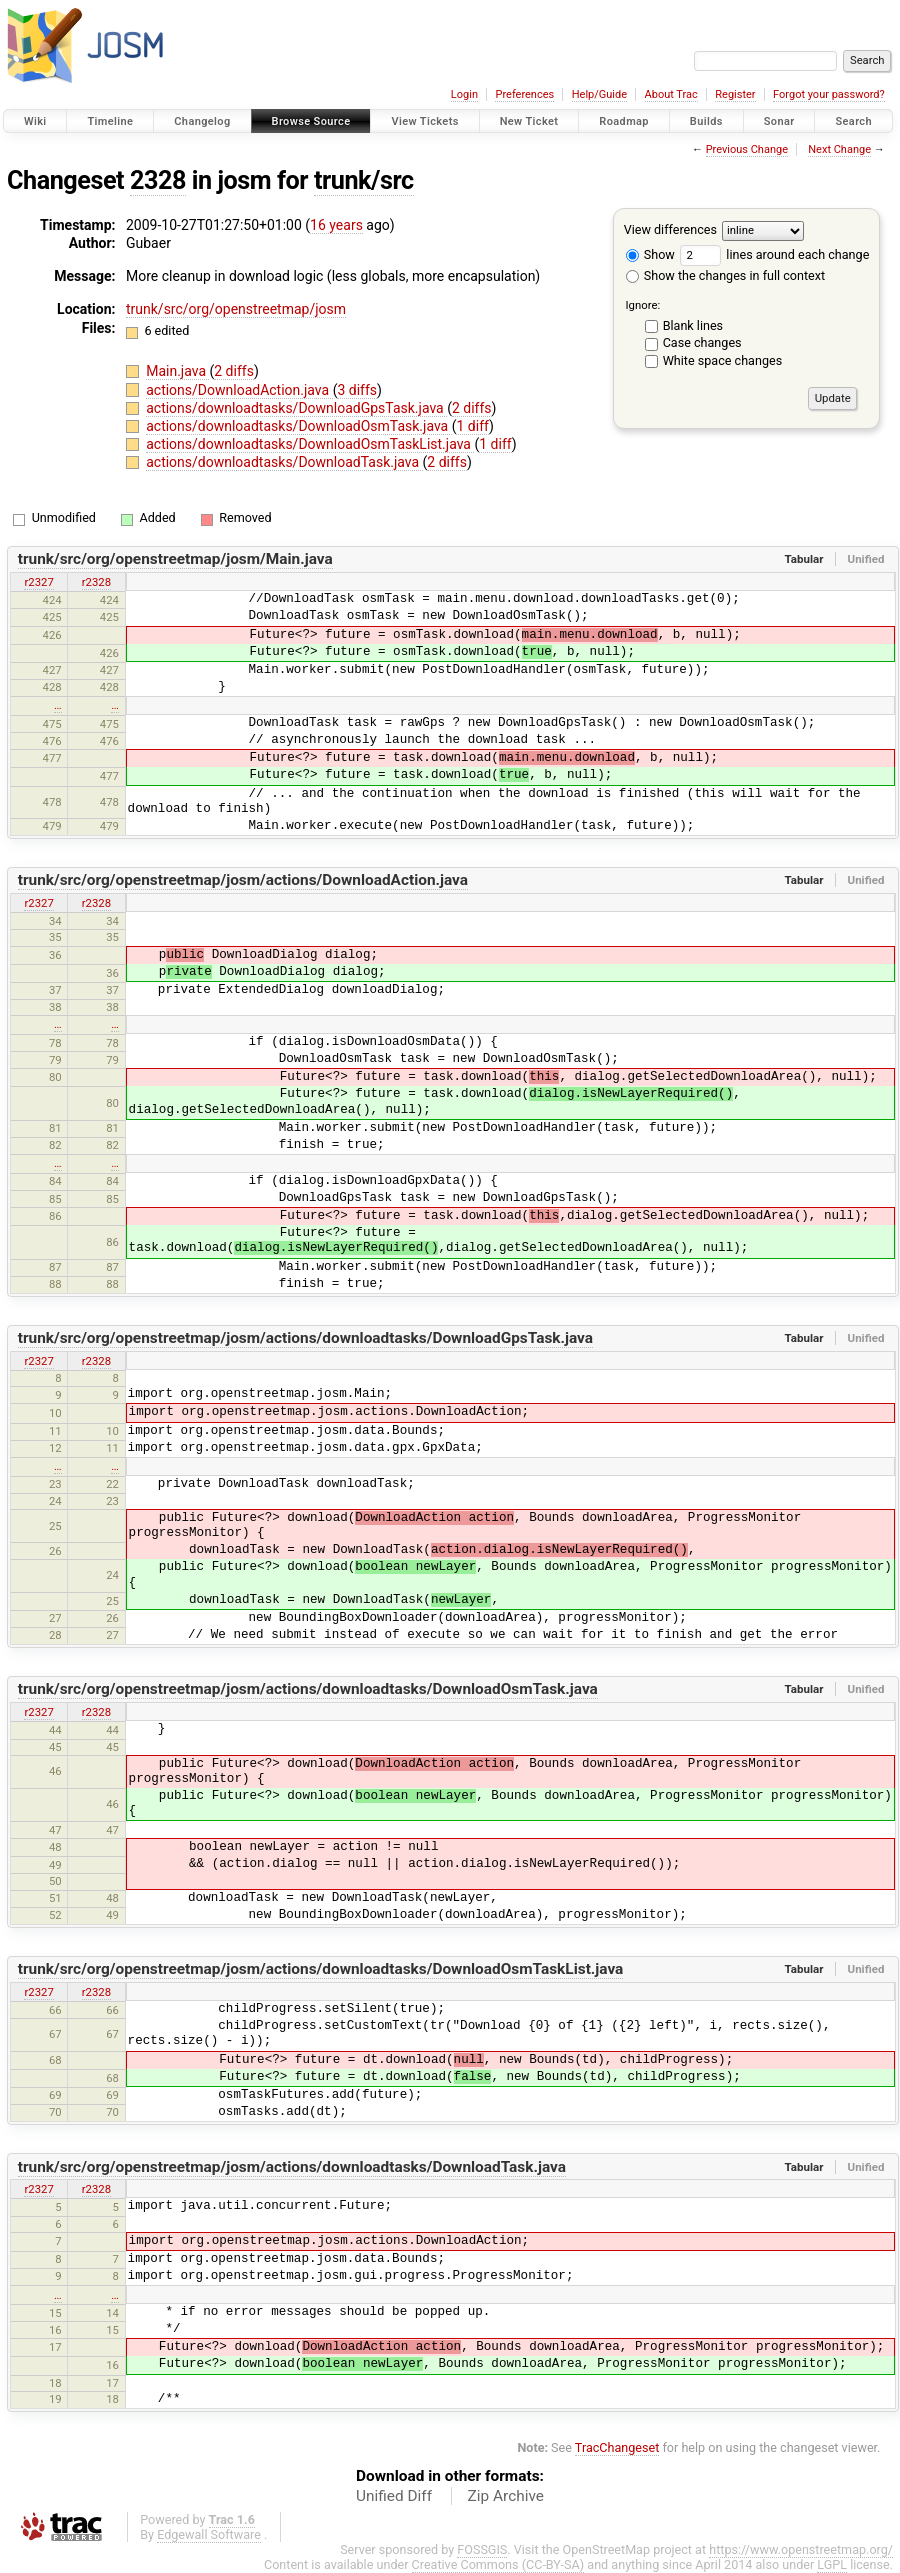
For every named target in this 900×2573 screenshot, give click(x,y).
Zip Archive (506, 2496)
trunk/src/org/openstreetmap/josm (236, 309)
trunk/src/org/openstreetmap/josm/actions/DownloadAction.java (243, 880)
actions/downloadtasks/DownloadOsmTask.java (299, 426)
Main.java (177, 371)
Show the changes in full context (725, 275)
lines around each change (774, 254)
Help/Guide (599, 94)
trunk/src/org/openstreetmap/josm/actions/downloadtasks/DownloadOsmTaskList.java (321, 1969)
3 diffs (357, 390)
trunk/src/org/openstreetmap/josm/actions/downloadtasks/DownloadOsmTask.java (308, 1689)
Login (464, 94)
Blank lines (693, 325)
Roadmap (624, 121)
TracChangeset (617, 2447)
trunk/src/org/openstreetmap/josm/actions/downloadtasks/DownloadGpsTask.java (305, 1338)
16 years (336, 225)
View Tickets (424, 121)
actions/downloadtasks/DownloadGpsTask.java (296, 408)
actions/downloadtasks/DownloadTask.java (284, 462)
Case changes (702, 342)
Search (853, 121)
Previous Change (747, 149)
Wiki (35, 121)
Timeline (110, 121)
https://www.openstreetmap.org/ (801, 2549)
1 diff (472, 426)
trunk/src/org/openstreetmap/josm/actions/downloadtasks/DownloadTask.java (292, 2167)
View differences (670, 229)
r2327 (38, 582)
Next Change (839, 149)
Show (650, 254)
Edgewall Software (209, 2534)
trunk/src (364, 180)
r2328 (96, 582)
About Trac (671, 94)
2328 (158, 180)
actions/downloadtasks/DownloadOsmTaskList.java (310, 444)
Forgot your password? (829, 94)
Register (735, 94)
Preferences (524, 94)
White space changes (723, 360)
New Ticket (529, 121)
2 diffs (234, 371)
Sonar (779, 121)
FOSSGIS (482, 2549)
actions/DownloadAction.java (239, 390)
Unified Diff (394, 2496)
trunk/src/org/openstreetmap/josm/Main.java (175, 559)
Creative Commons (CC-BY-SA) (498, 2564)
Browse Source (311, 121)
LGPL (832, 2564)
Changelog (202, 121)
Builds (706, 121)
